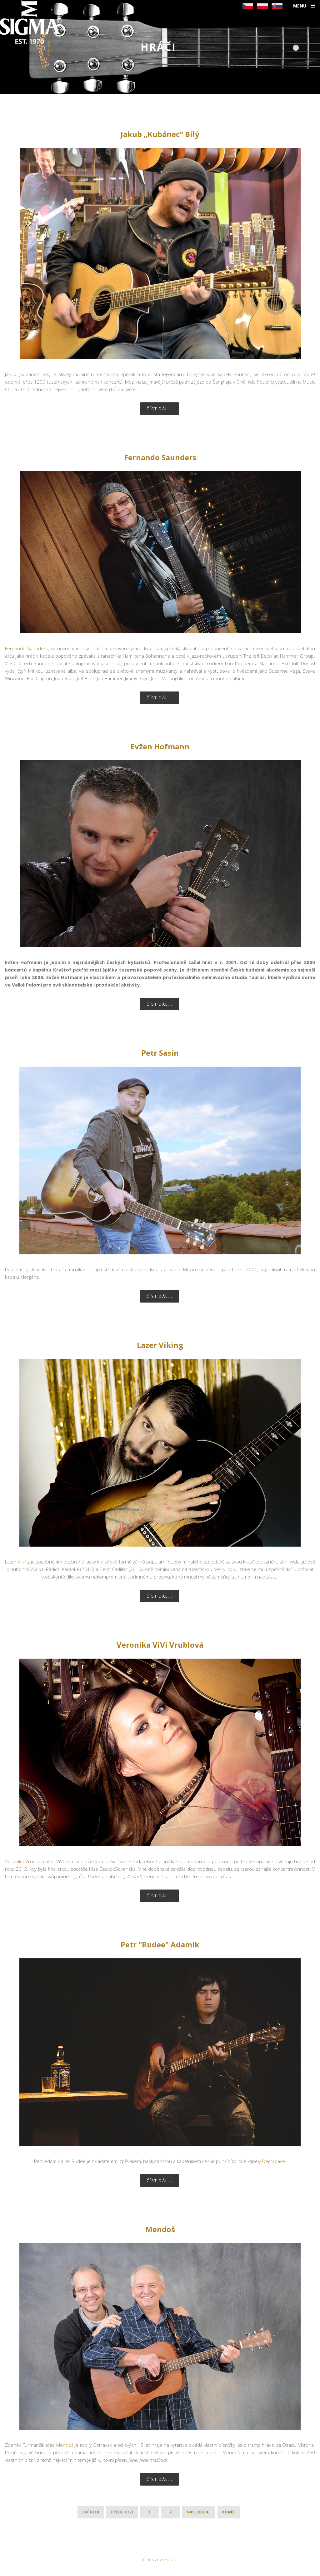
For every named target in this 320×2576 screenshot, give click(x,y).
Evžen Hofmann (160, 746)
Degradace (273, 2161)
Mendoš (160, 2229)
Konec (229, 2512)
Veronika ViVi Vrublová (160, 1645)
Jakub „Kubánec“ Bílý (160, 134)
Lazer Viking (160, 1345)
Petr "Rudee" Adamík (160, 1944)
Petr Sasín (160, 1053)
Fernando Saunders (160, 457)
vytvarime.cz (166, 2560)
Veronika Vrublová (24, 1861)
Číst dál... (159, 408)
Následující (199, 2512)
